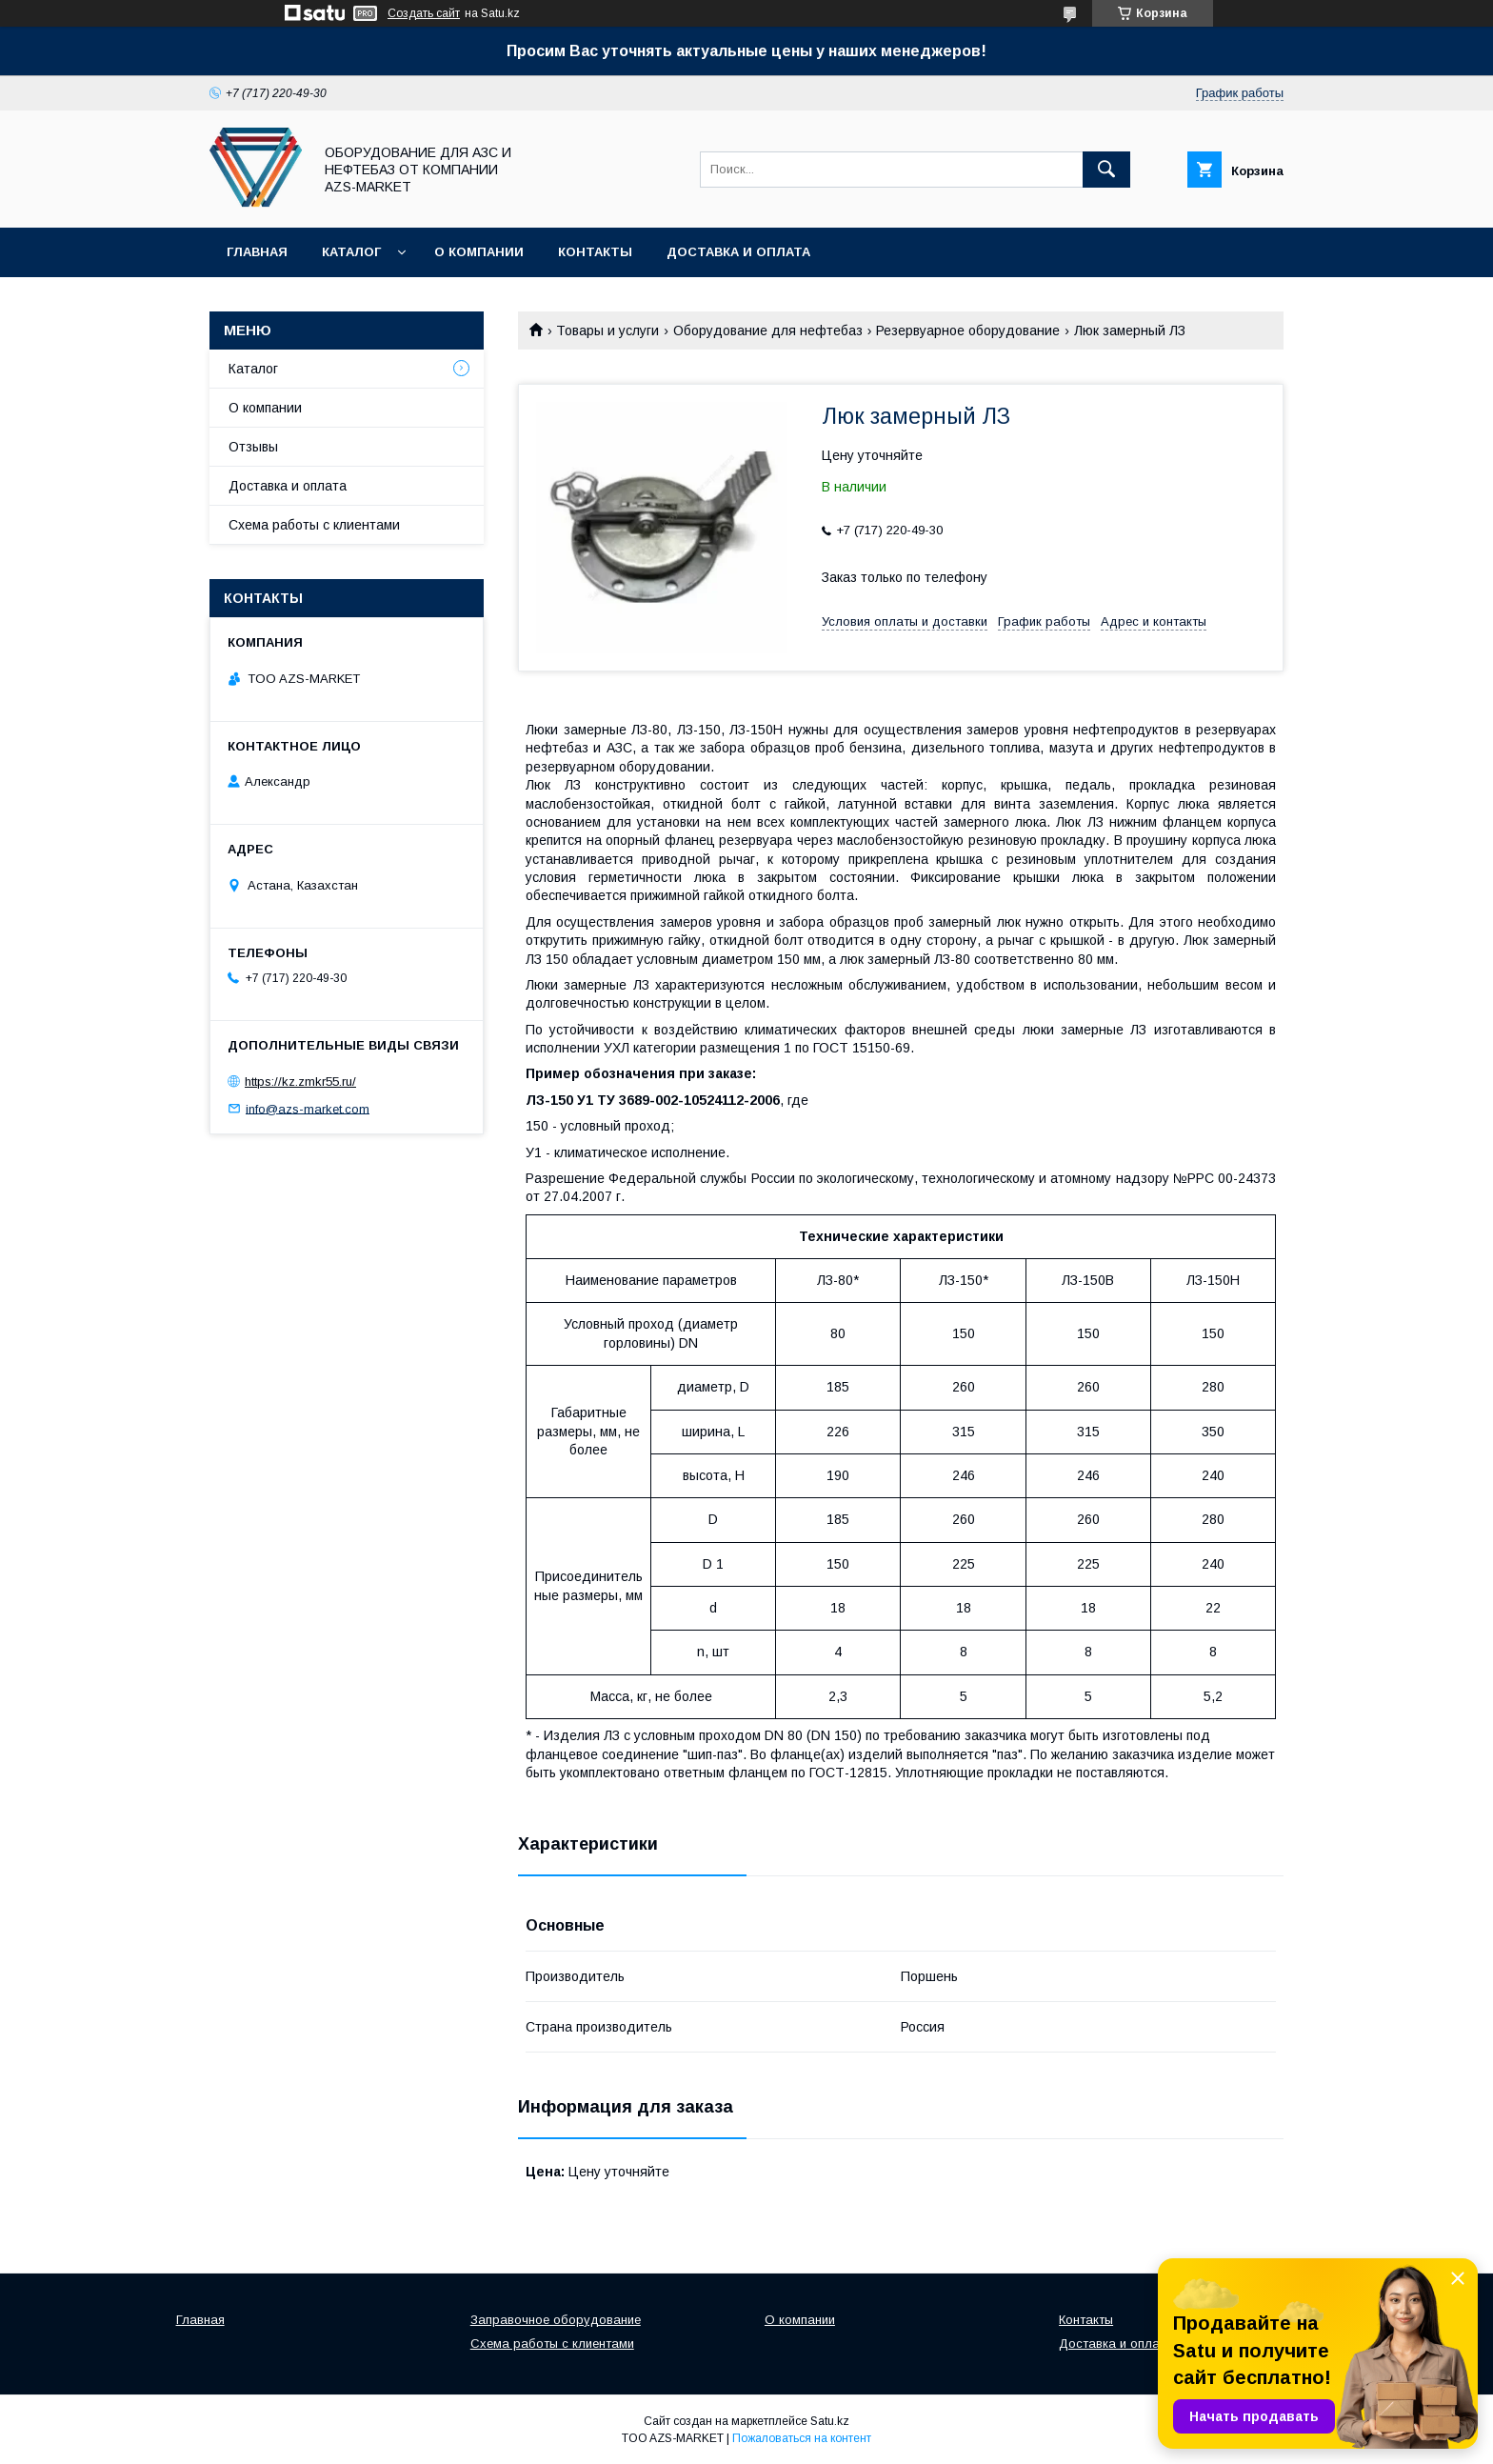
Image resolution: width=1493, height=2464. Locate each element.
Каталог (351, 252)
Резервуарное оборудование (968, 330)
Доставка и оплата (738, 252)
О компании (479, 252)
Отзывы (253, 446)
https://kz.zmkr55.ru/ (300, 1081)
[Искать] (1106, 169)
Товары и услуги (607, 330)
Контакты (595, 252)
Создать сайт (424, 13)
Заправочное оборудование (555, 2320)
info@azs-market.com (307, 1108)
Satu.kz (829, 2421)
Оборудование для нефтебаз (768, 330)
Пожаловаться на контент (801, 2438)
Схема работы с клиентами (314, 524)
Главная (257, 252)
